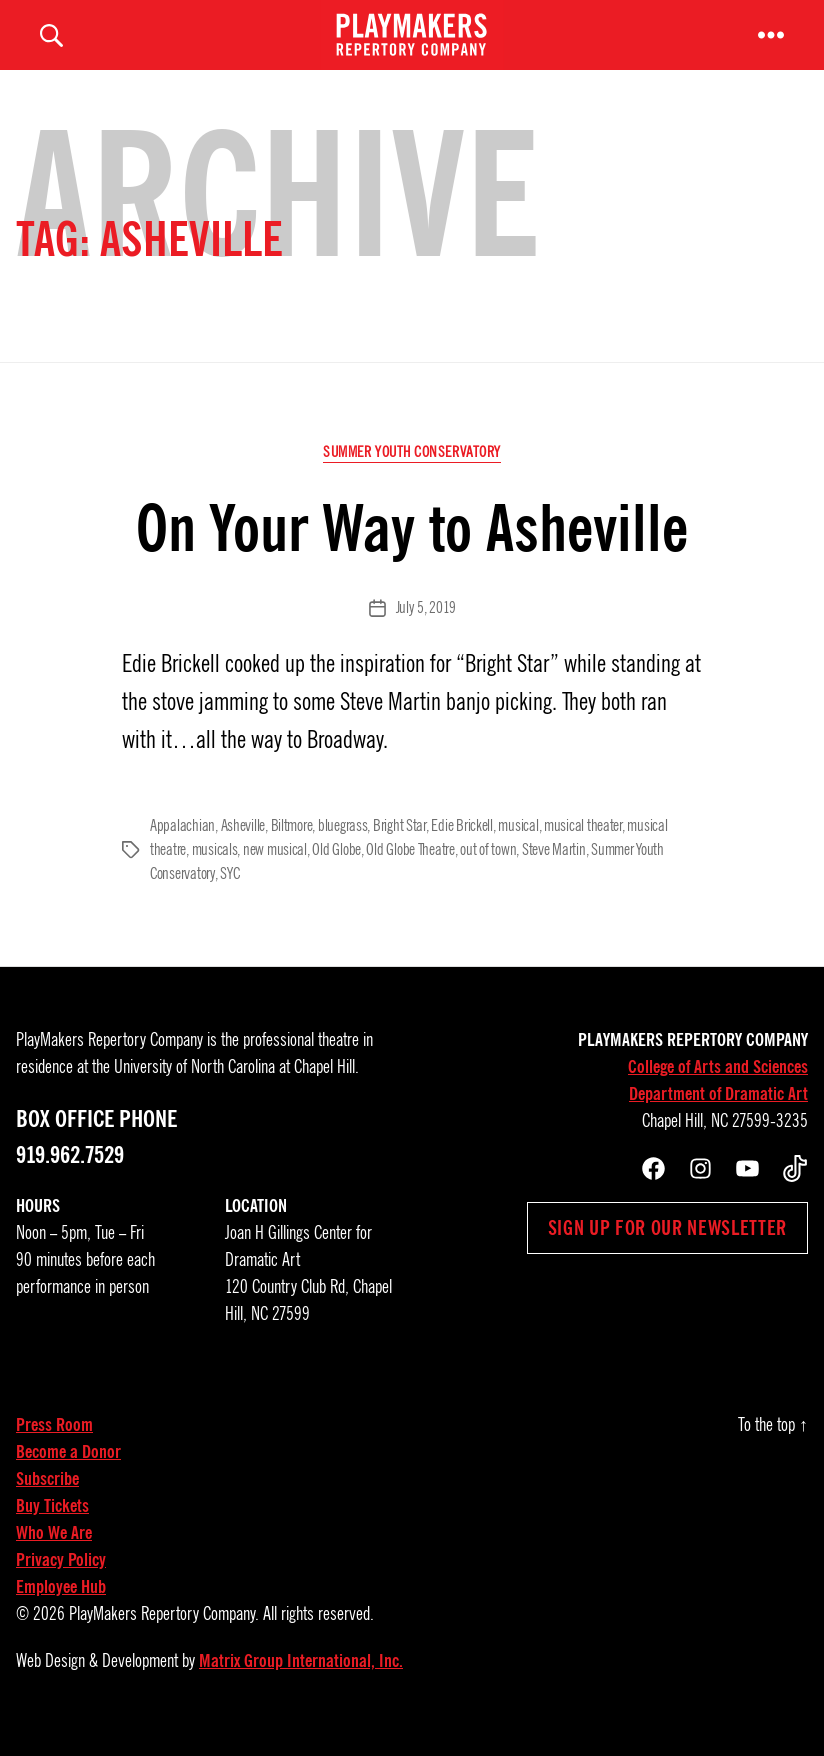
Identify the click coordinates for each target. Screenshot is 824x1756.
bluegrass (343, 846)
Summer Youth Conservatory (412, 472)
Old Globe (336, 870)
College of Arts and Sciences (718, 1087)
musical (518, 846)
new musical (275, 870)
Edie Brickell (462, 846)
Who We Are (54, 1553)
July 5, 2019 (426, 628)
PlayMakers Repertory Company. (164, 1634)
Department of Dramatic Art (718, 1114)
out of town (488, 870)
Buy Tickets (52, 1526)
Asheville (243, 846)
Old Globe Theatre (410, 870)
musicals (215, 870)
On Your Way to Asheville (412, 548)
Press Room (54, 1445)
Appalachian (182, 846)
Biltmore (292, 846)
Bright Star (399, 846)
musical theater (583, 846)
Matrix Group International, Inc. (301, 1681)
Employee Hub (61, 1607)
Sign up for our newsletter (667, 1248)
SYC (229, 894)
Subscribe (47, 1499)
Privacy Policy (61, 1580)
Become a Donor (68, 1472)
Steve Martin (554, 870)
